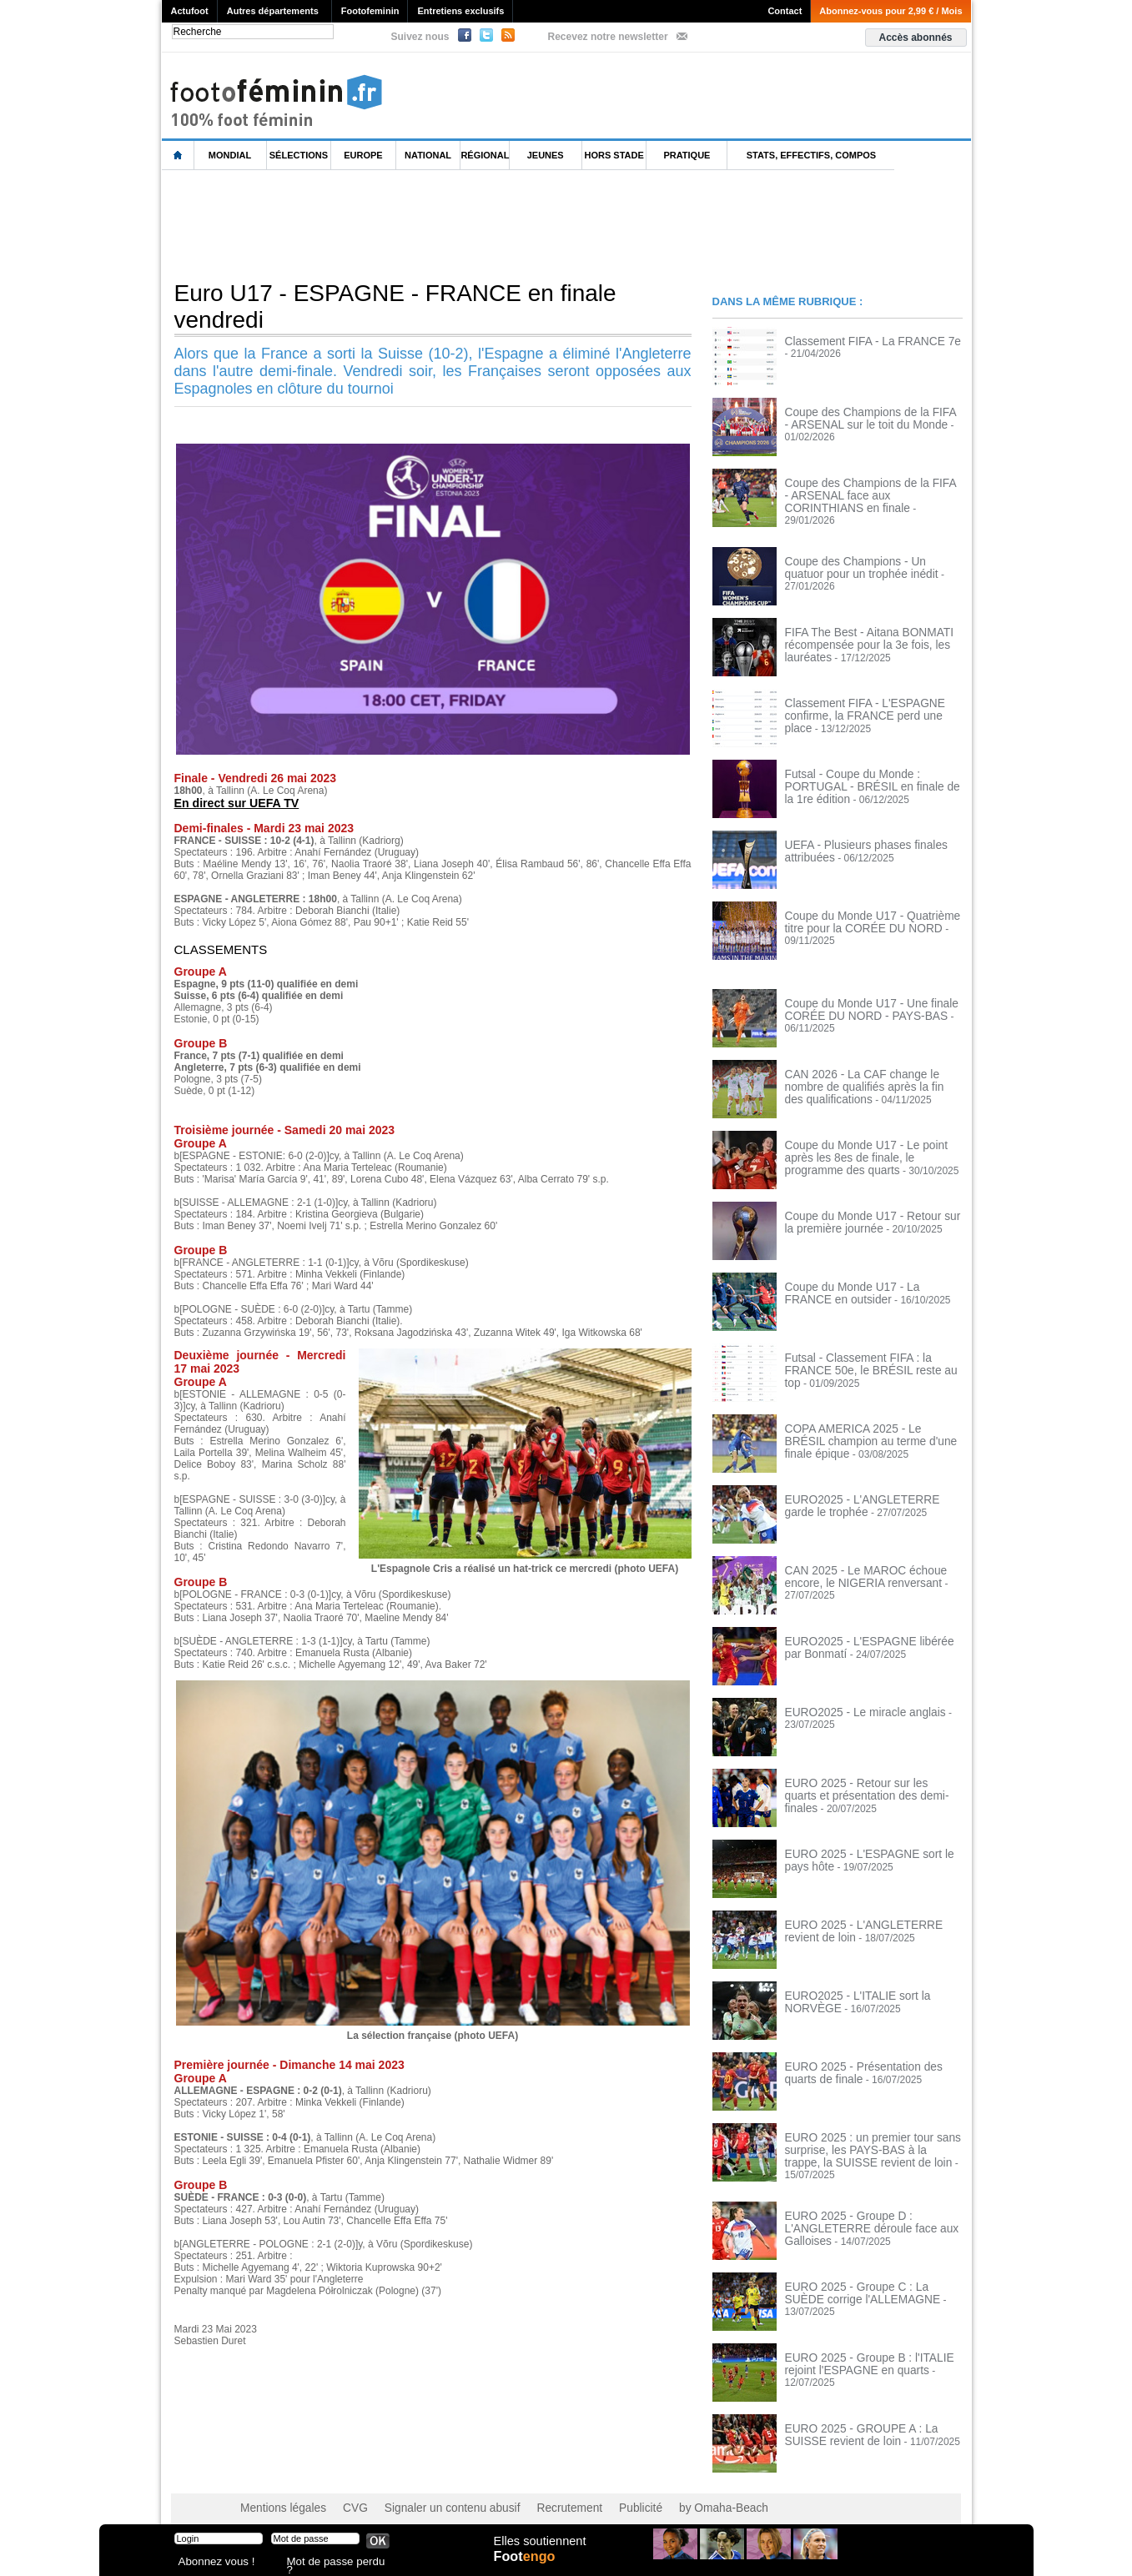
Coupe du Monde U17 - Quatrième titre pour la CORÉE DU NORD (871, 914)
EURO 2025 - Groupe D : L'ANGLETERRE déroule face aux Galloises (861, 2212)
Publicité (598, 2492)
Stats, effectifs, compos (811, 155)
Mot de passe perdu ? (331, 2563)
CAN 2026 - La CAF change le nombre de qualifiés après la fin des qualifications (871, 1078)
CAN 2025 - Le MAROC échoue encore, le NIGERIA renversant (856, 1568)
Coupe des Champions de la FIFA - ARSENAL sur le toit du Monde (863, 417)
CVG (343, 2492)
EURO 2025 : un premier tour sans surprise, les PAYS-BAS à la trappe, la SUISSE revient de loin (869, 2141)
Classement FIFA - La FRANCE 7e (862, 341)
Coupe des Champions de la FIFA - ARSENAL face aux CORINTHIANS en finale (871, 494)
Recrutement (534, 2492)
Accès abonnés (915, 37)
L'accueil (178, 155)
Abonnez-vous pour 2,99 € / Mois (890, 11)
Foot (528, 2565)
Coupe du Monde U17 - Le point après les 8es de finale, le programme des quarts (870, 1149)
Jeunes (545, 155)
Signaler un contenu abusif (429, 2492)
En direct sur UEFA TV (231, 802)
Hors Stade (614, 155)
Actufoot (190, 11)
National (428, 155)
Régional (484, 155)
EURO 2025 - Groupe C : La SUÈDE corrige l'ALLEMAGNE (866, 2277)
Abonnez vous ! (210, 2563)
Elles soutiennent (538, 2548)
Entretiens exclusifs (460, 11)
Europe (363, 155)
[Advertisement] (465, 224)
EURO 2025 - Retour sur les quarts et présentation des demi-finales (868, 1781)
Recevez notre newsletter (608, 37)
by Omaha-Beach (673, 2492)
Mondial (230, 155)
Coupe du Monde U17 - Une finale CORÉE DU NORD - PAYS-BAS (861, 1001)
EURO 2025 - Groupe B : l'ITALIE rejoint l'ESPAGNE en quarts (859, 2348)
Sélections (298, 155)
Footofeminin (370, 11)
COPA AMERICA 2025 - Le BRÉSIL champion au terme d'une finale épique (871, 1427)
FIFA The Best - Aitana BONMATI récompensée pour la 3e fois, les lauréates (859, 636)
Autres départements (273, 11)
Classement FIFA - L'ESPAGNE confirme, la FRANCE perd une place (867, 701)
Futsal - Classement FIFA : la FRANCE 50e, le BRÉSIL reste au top (871, 1356)
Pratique (686, 155)
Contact (784, 11)
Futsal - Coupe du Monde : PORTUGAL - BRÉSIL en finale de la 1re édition (873, 772)
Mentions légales (277, 2492)
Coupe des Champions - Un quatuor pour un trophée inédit (865, 559)
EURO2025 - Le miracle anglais (855, 1704)
